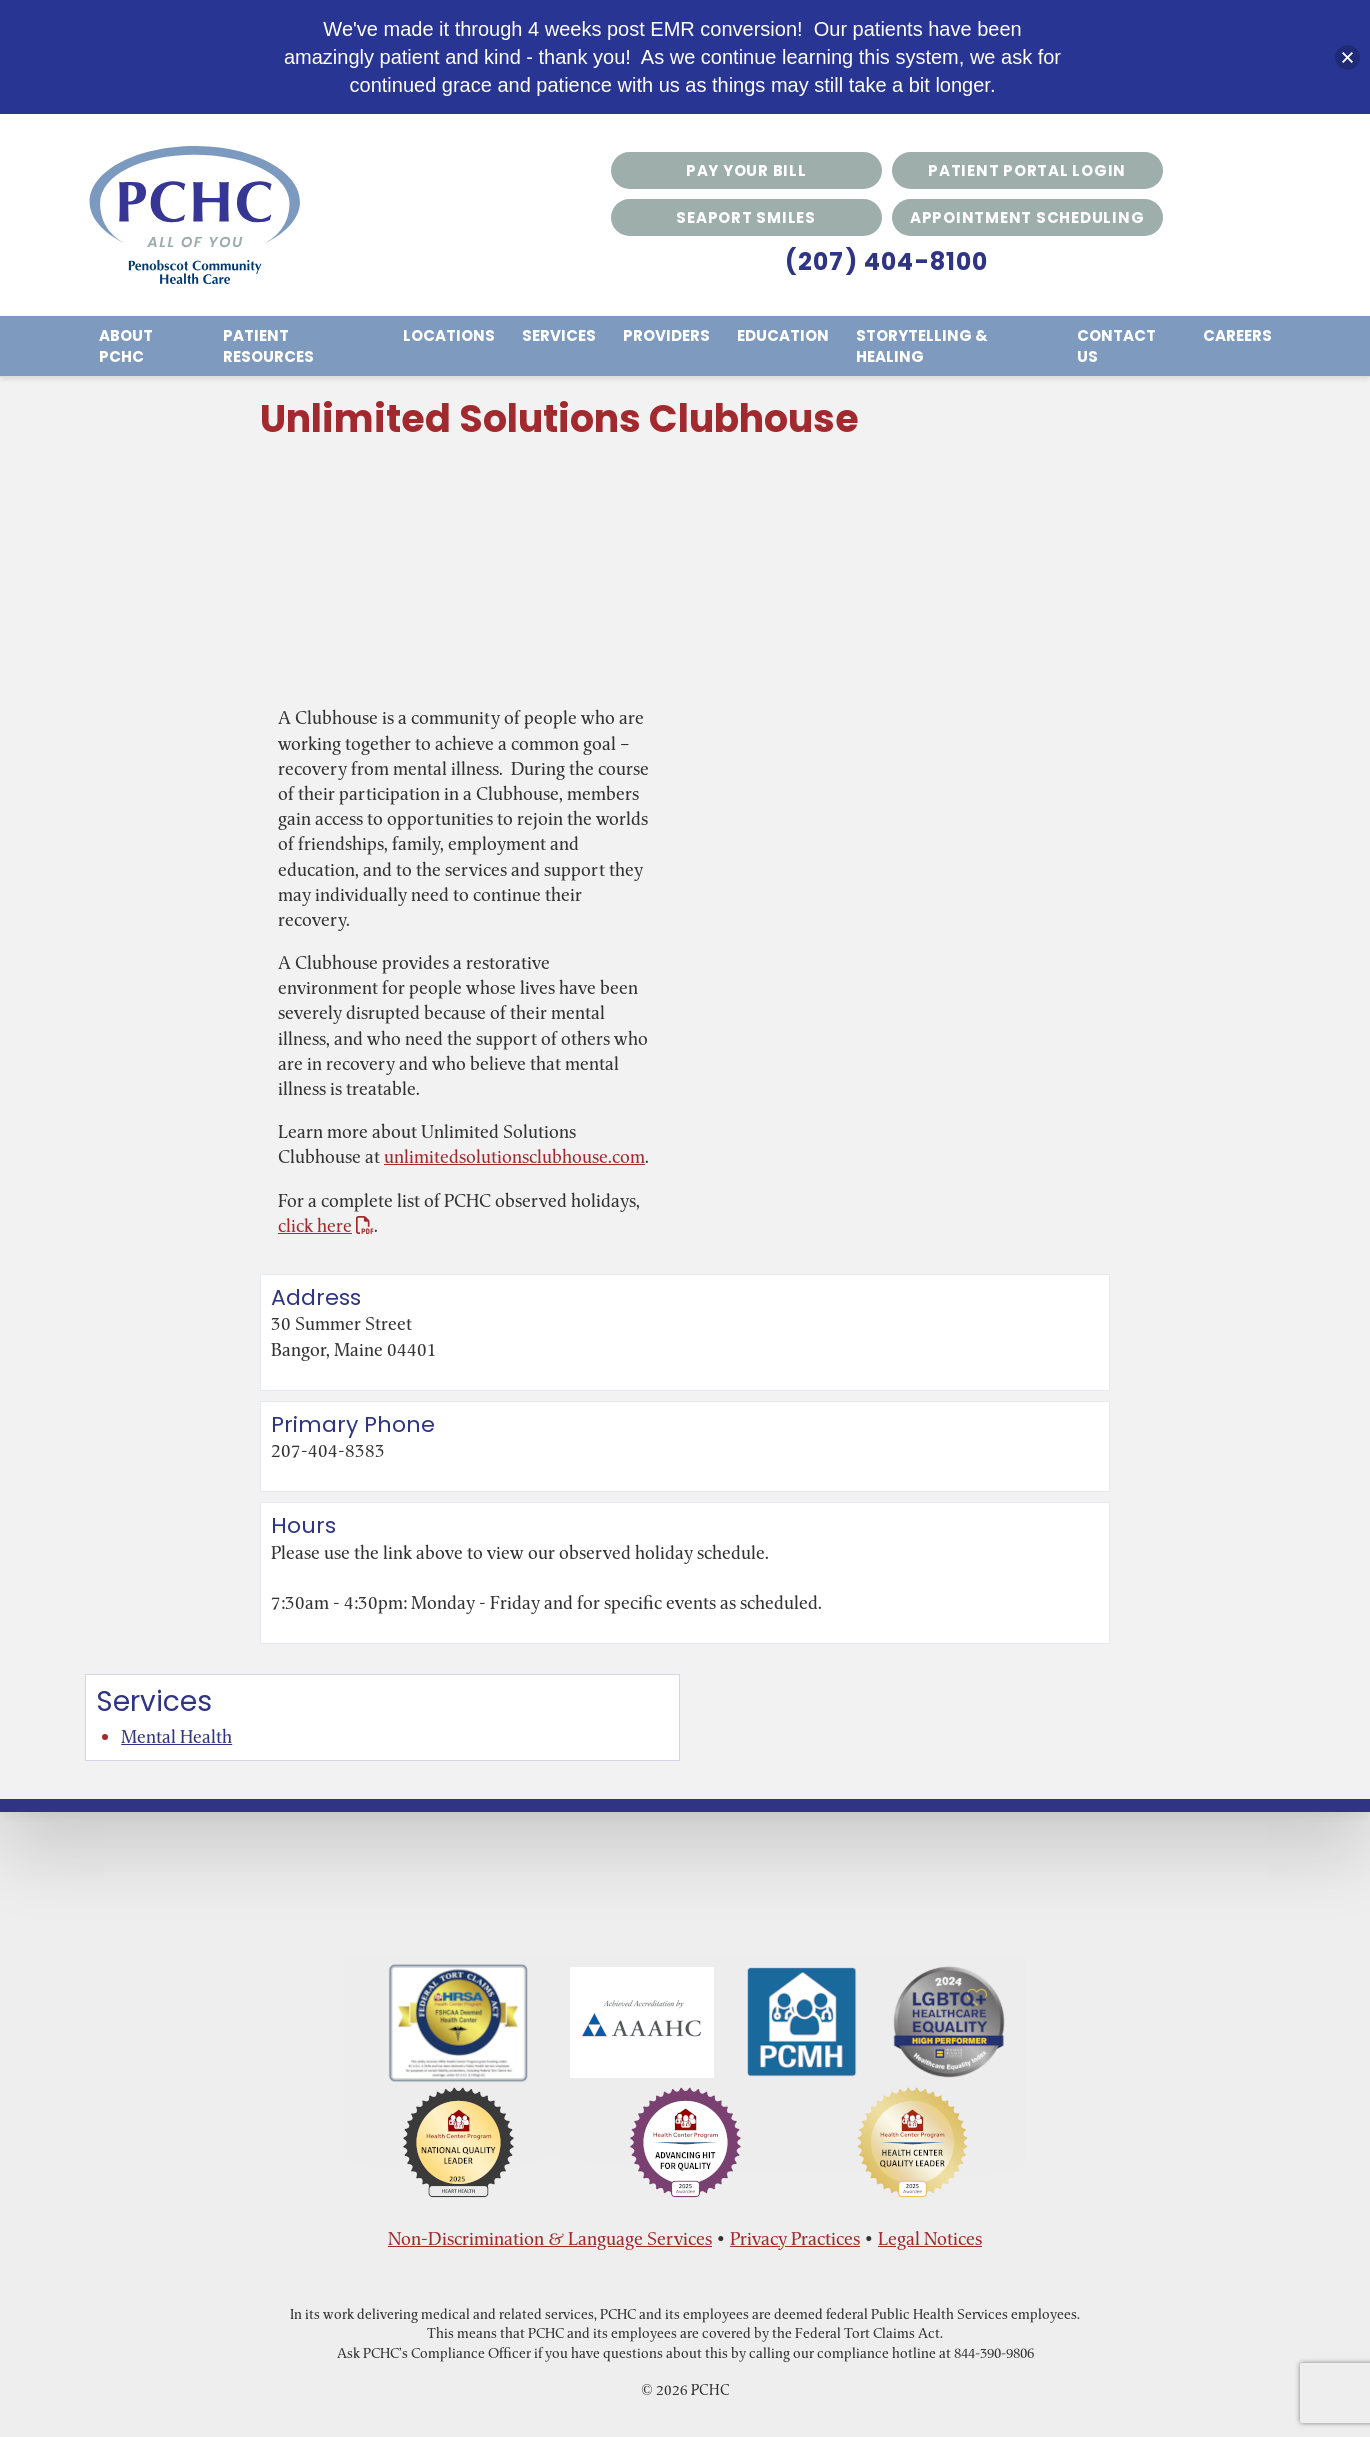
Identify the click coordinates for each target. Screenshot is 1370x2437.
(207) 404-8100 (887, 261)
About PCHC (126, 346)
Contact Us (1116, 346)
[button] (1347, 57)
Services (559, 335)
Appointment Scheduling (1027, 217)
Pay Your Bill (746, 170)
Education (783, 335)
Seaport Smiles (746, 217)
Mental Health (176, 1736)
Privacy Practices (795, 2238)
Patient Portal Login (1027, 170)
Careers (1237, 335)
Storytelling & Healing (922, 346)
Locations (449, 335)
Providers (666, 335)
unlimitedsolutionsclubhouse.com (514, 1156)
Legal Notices (930, 2238)
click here (326, 1225)
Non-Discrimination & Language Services (550, 2238)
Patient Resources (268, 346)
